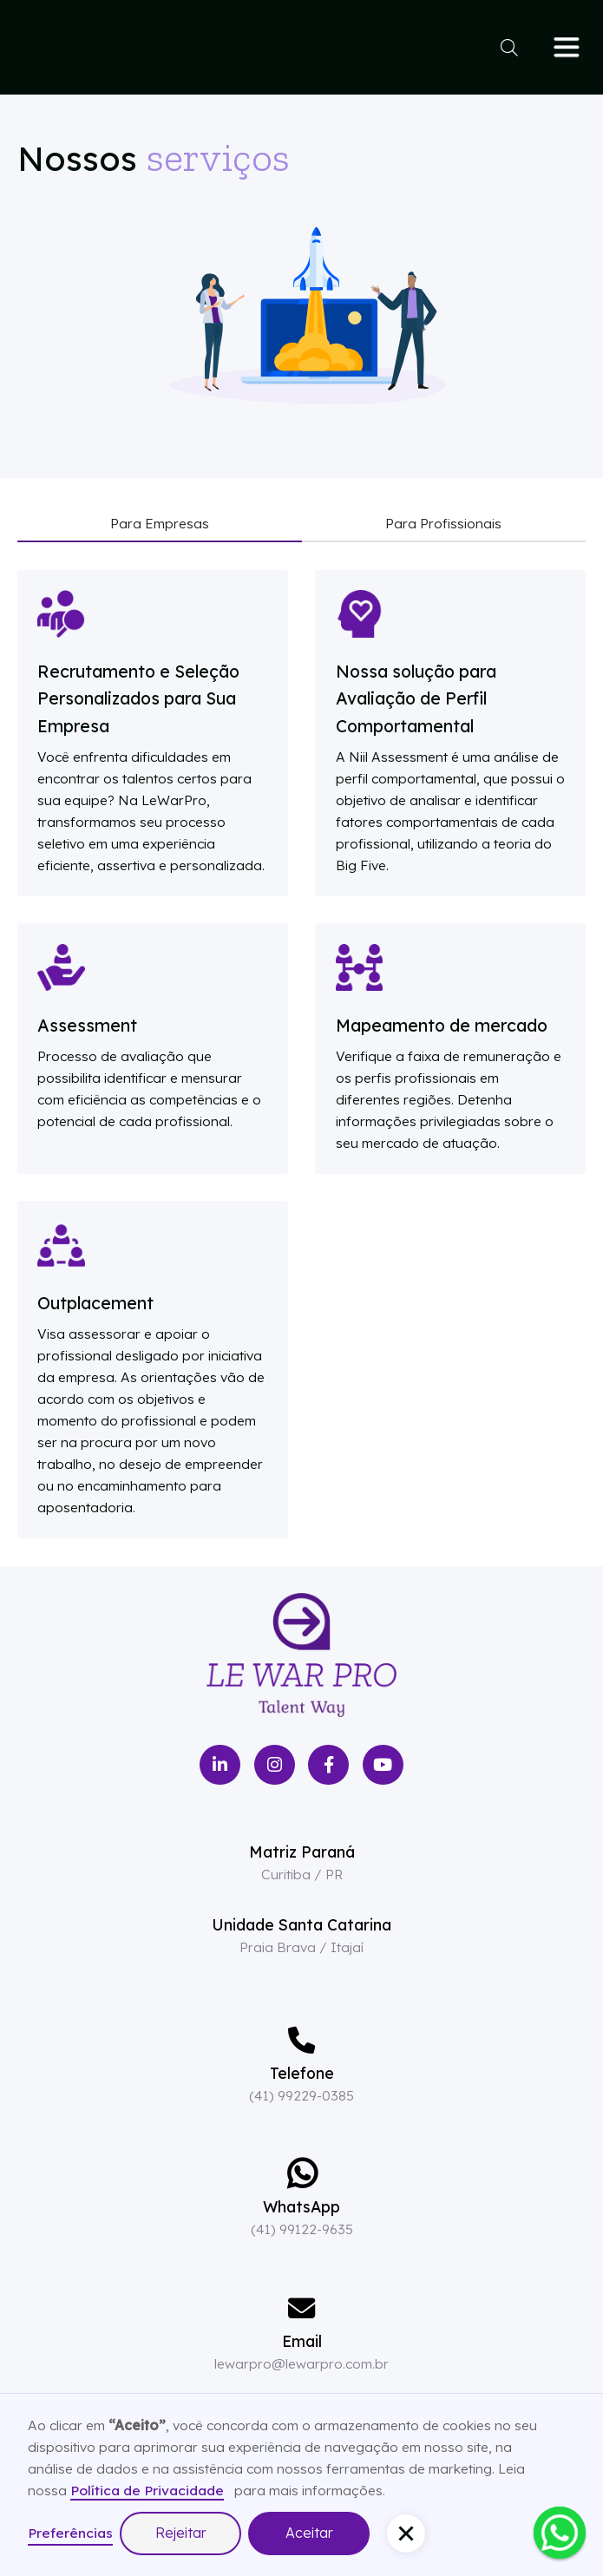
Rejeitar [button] (180, 2532)
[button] (406, 2533)
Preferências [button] (70, 2532)
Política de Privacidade (147, 2490)
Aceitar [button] (309, 2532)
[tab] (159, 524)
